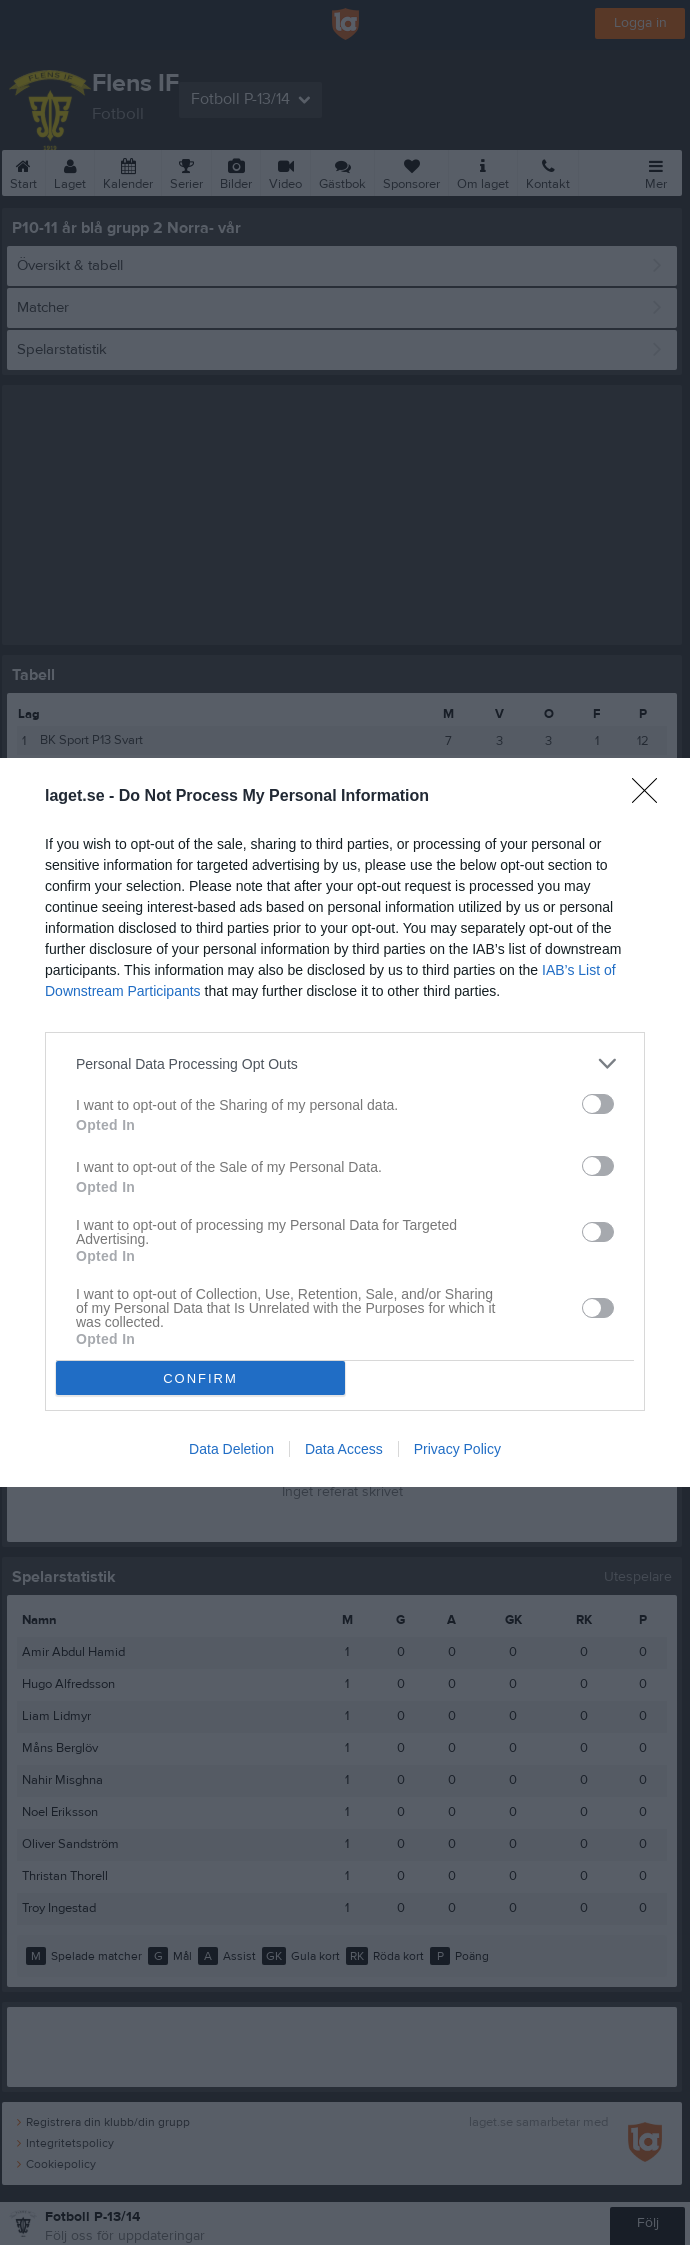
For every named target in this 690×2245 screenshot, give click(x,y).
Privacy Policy (457, 1449)
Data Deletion (231, 1449)
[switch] (598, 1104)
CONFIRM (200, 1378)
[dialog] (345, 1122)
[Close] (651, 797)
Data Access (344, 1449)
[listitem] (345, 1063)
